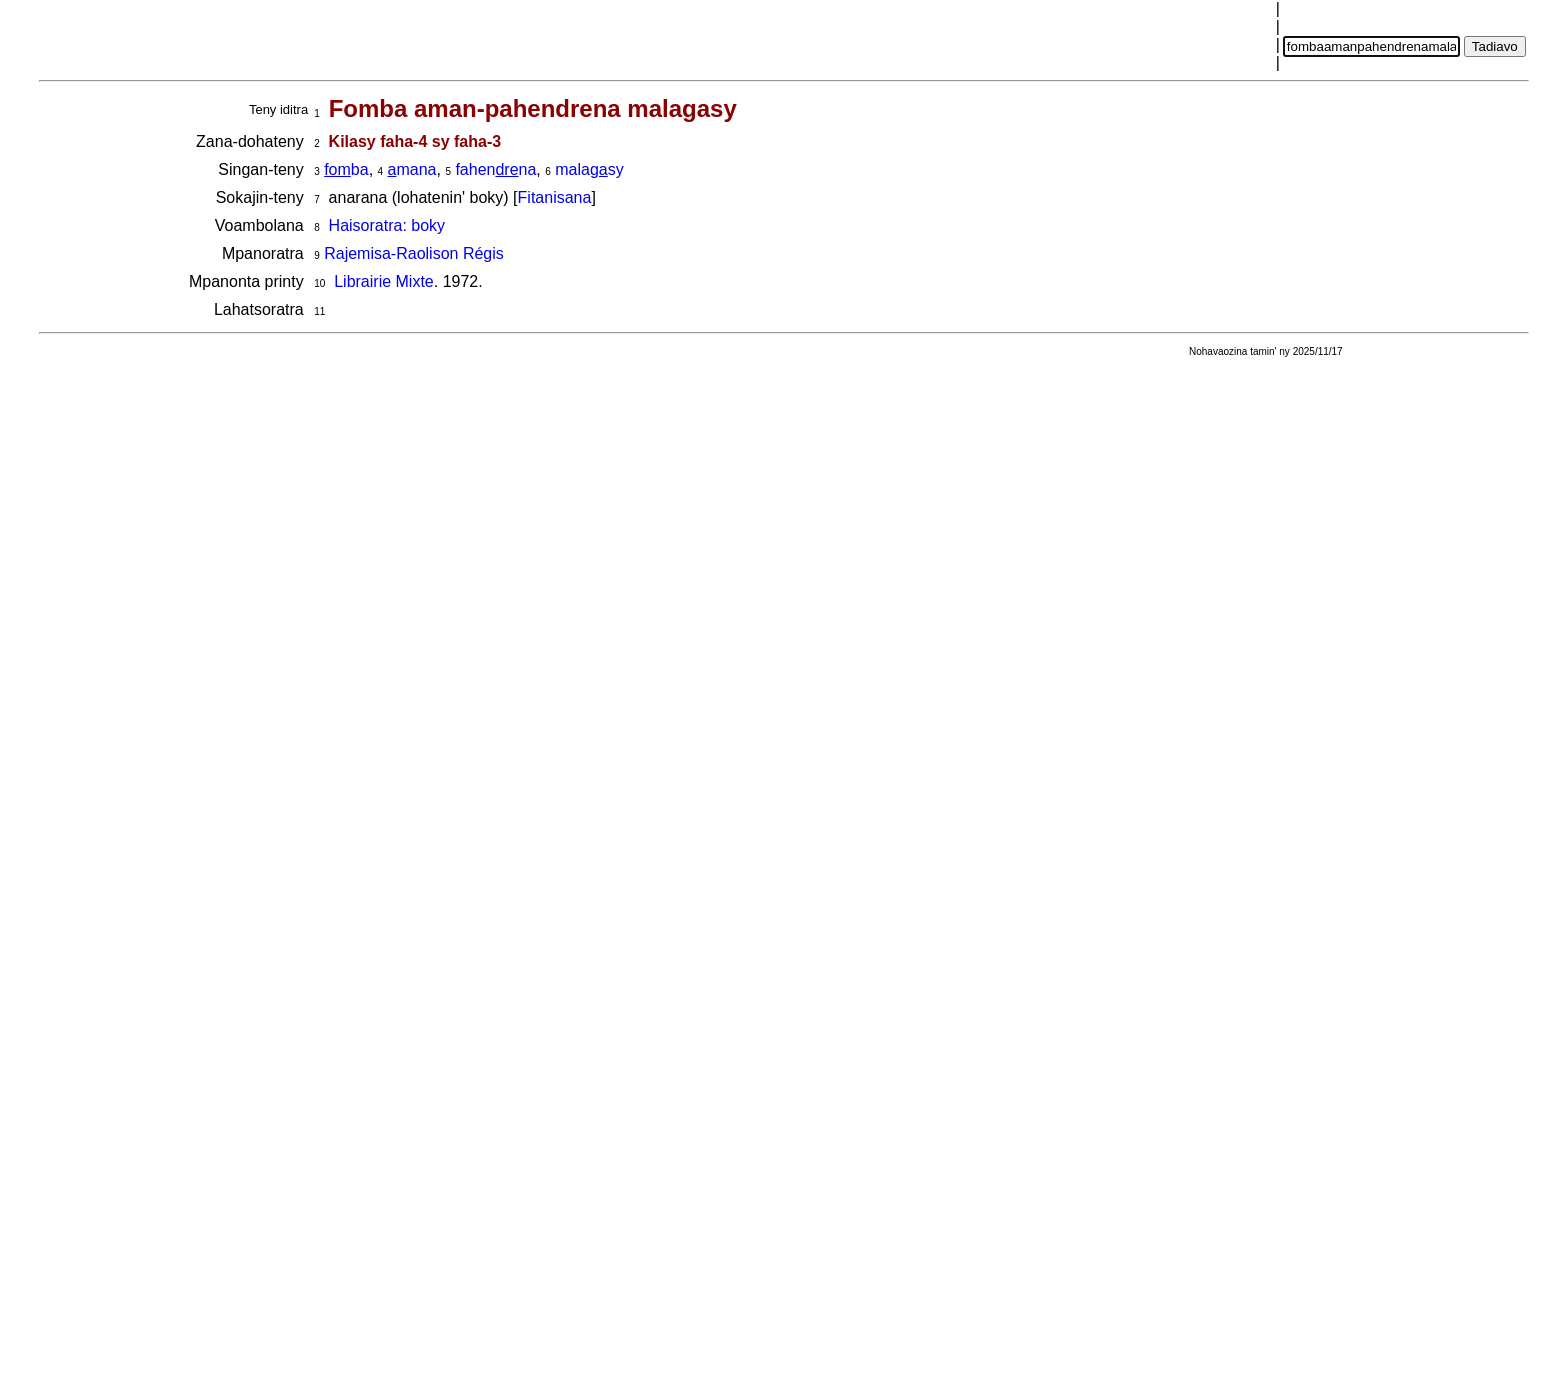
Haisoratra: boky (387, 225)
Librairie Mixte (384, 281)
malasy (589, 169)
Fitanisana (555, 197)
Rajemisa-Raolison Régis (414, 253)
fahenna (495, 169)
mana (412, 169)
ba (346, 169)
